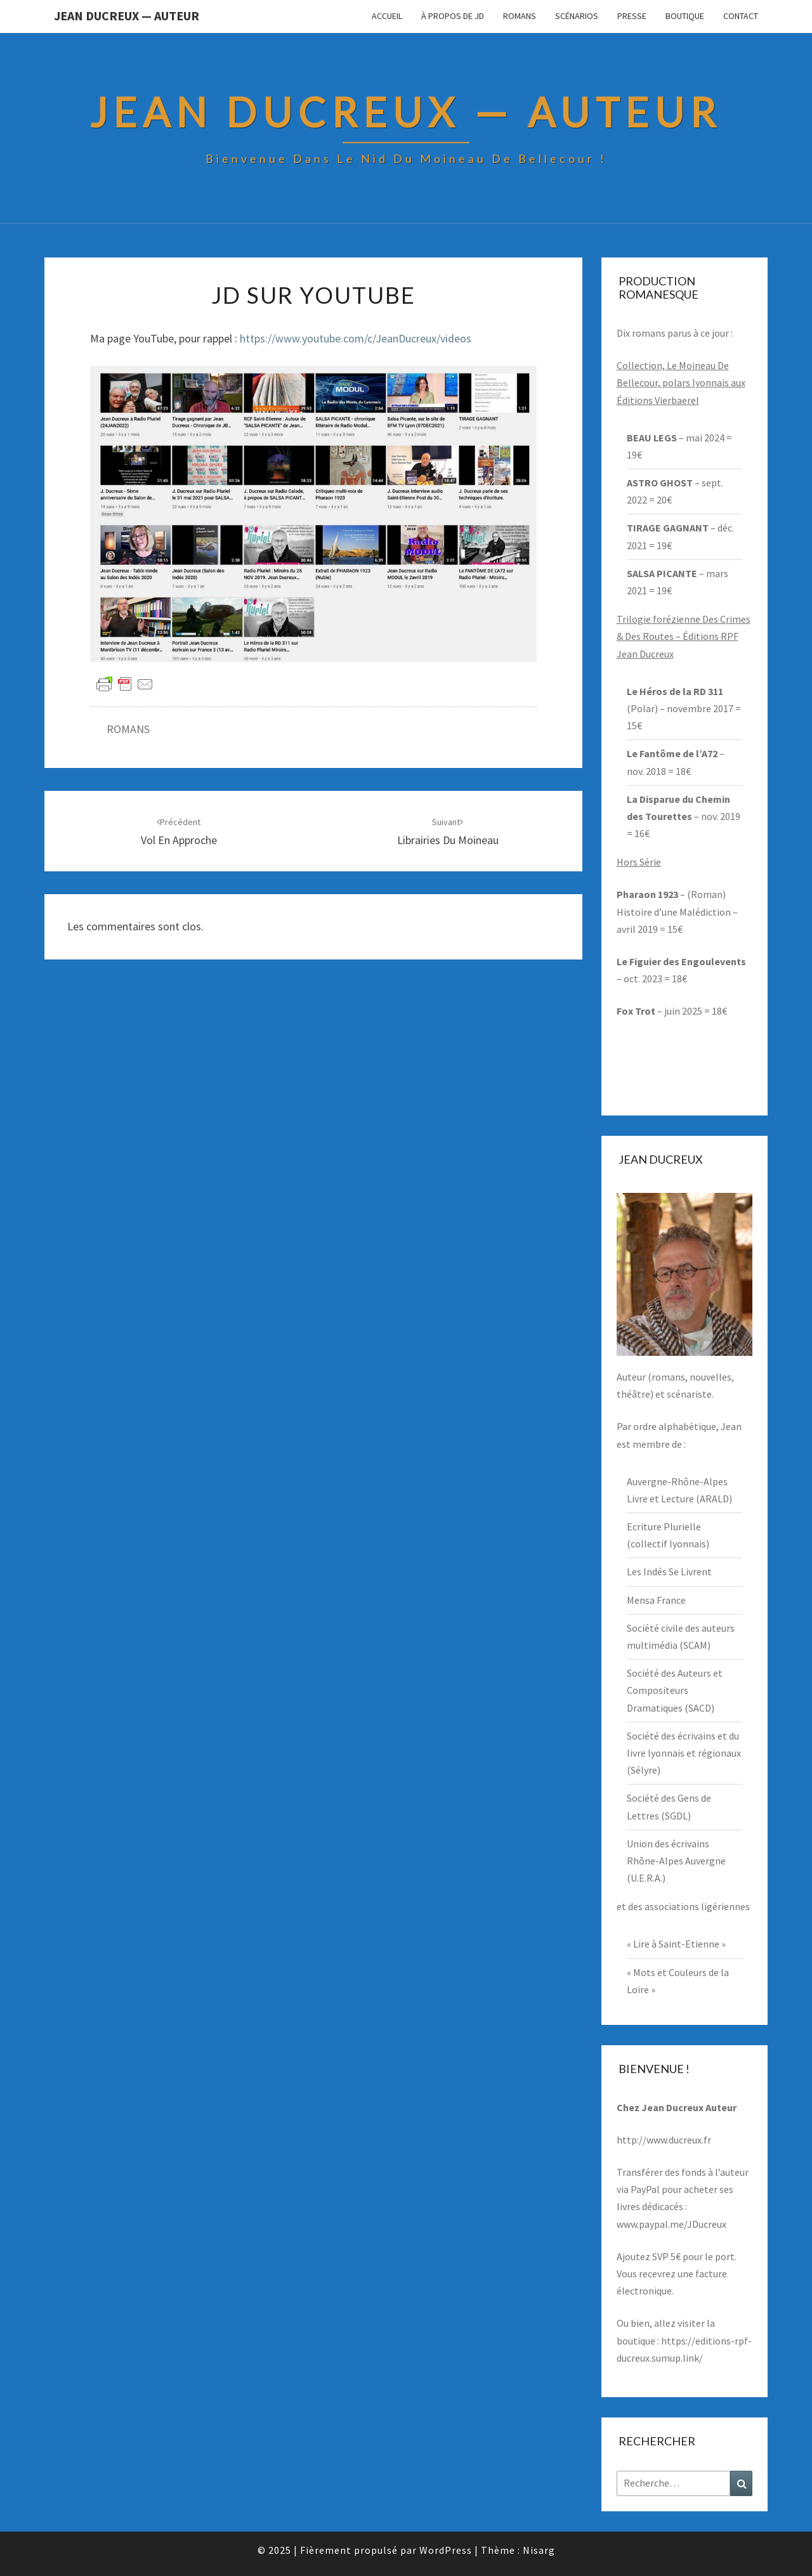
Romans (519, 16)
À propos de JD (452, 16)
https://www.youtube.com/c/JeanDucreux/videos (355, 338)
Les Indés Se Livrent (669, 1571)
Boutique (684, 16)
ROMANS (128, 729)
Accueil (387, 16)
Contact (740, 16)
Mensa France (656, 1600)
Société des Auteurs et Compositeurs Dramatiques (675, 1690)
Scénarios (576, 16)
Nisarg (539, 2550)
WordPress (445, 2550)
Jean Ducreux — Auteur (126, 15)
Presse (631, 16)
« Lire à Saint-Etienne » (676, 1943)
